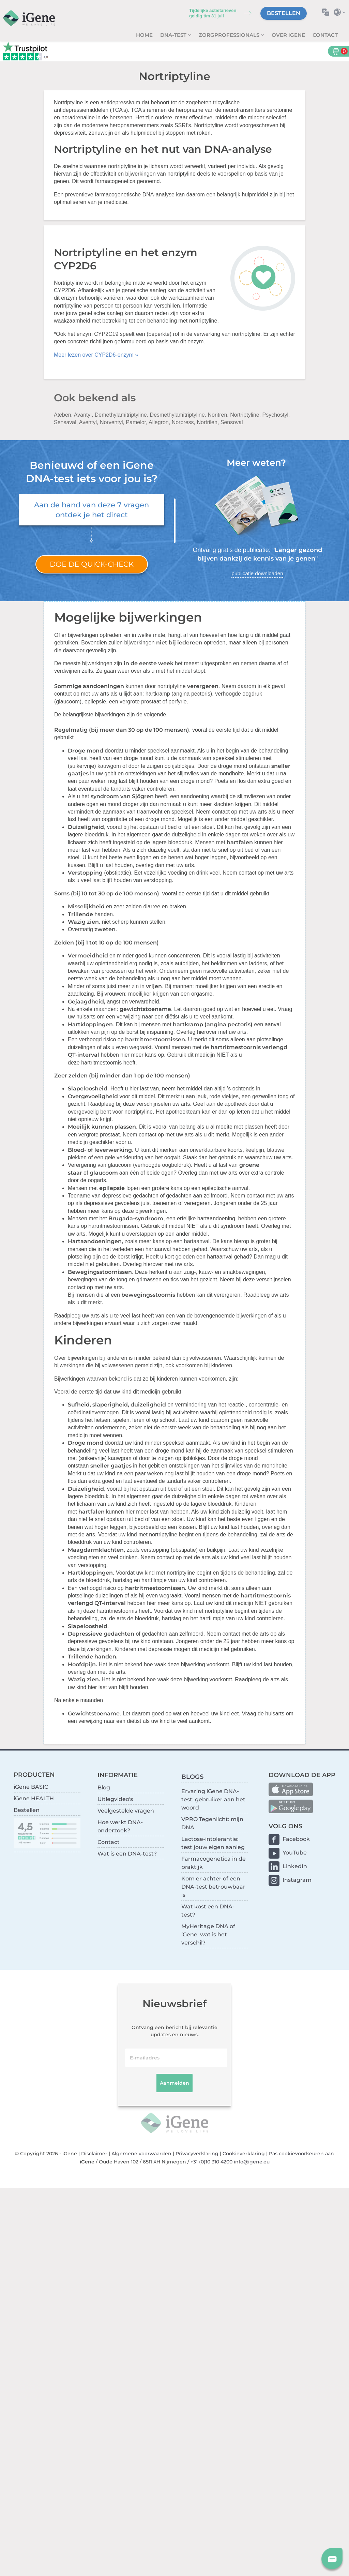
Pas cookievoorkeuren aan (301, 2153)
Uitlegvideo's (115, 1799)
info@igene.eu (252, 2162)
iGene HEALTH (34, 1798)
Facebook (296, 1839)
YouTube (295, 1852)
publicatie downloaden (257, 573)
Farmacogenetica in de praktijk (213, 1863)
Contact (325, 35)
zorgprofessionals (230, 35)
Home (144, 35)
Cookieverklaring (244, 2153)
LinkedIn (295, 1866)
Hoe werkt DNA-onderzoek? (120, 1826)
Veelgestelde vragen (125, 1810)
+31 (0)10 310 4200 (211, 2162)
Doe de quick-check (92, 564)
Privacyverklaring (197, 2153)
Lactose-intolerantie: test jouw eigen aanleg (213, 1843)
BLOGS (192, 1777)
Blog (103, 1787)
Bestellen (283, 13)
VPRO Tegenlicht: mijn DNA (212, 1823)
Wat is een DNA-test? (127, 1853)
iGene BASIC (31, 1787)
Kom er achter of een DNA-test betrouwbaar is (213, 1886)
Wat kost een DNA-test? (207, 1910)
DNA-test (174, 35)
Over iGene (288, 35)
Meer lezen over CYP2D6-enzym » (96, 355)
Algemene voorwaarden (141, 2153)
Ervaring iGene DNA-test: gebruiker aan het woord (213, 1799)
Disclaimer (94, 2153)
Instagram (297, 1880)
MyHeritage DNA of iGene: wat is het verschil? (208, 1934)
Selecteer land (341, 12)
